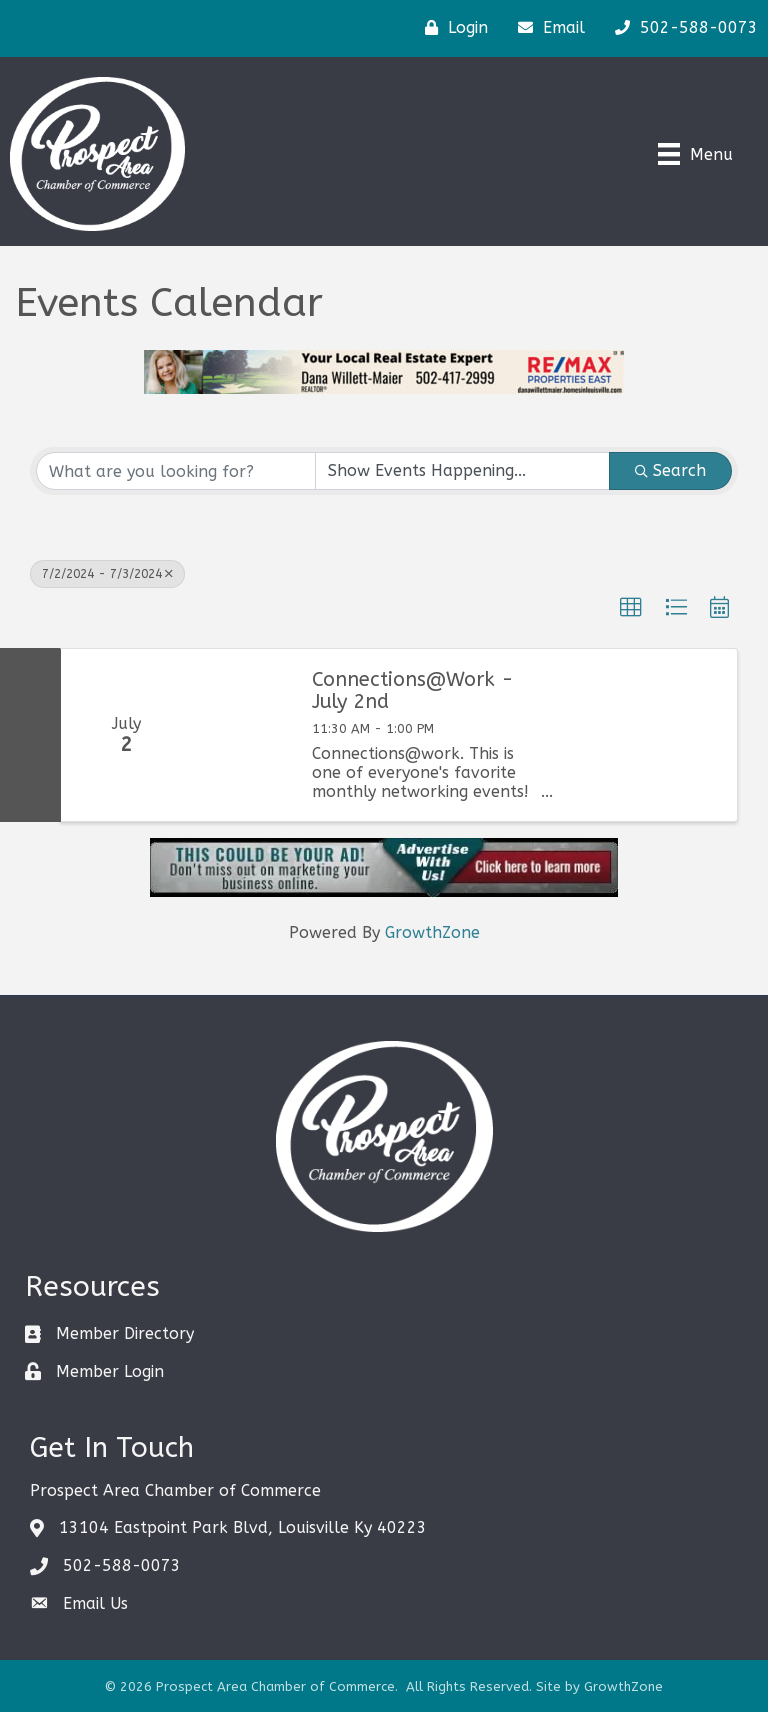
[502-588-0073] (681, 28)
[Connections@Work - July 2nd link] (241, 735)
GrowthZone (432, 932)
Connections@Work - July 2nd (413, 691)
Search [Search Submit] (670, 470)
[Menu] (695, 154)
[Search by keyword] (176, 471)
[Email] (546, 28)
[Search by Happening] (463, 471)
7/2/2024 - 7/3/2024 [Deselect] (107, 574)
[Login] (451, 28)
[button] (631, 608)
